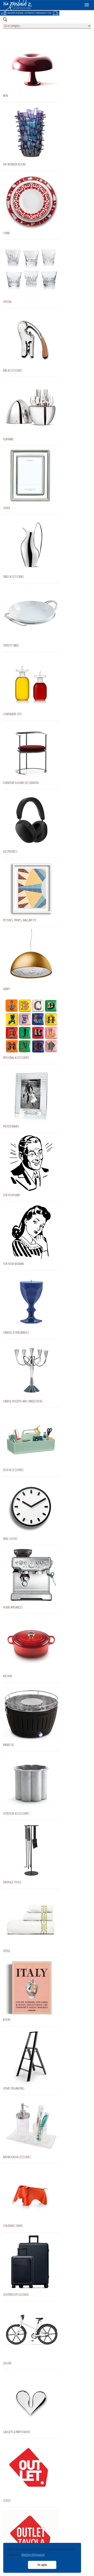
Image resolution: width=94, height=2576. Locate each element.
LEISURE (7, 2363)
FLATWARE (8, 439)
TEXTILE (6, 1951)
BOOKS (7, 2020)
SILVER (6, 508)
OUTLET (7, 2501)
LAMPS (6, 989)
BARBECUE (8, 1745)
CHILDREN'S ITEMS (13, 2226)
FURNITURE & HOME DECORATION (20, 783)
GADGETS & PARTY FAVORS (16, 2432)
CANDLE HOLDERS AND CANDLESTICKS (23, 1401)
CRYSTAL (7, 302)
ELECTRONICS (10, 851)
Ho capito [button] (42, 2565)
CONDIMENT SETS (12, 714)
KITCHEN (7, 1676)
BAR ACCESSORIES (12, 370)
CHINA (6, 233)
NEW (5, 96)
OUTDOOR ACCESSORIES (16, 1813)
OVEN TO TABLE (11, 645)
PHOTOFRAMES (11, 1126)
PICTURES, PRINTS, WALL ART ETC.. (20, 920)
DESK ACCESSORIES (13, 1470)
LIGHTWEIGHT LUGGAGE (16, 2294)
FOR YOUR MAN (11, 1195)
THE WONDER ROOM (14, 164)
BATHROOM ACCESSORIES (17, 2157)
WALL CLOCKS (10, 1539)
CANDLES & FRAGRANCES (16, 1332)
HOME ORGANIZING (13, 2088)
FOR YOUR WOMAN (13, 1264)
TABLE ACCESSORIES (13, 577)
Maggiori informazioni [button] (33, 2554)
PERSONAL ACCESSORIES (16, 1058)
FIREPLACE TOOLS (12, 1882)
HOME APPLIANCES (13, 1607)
